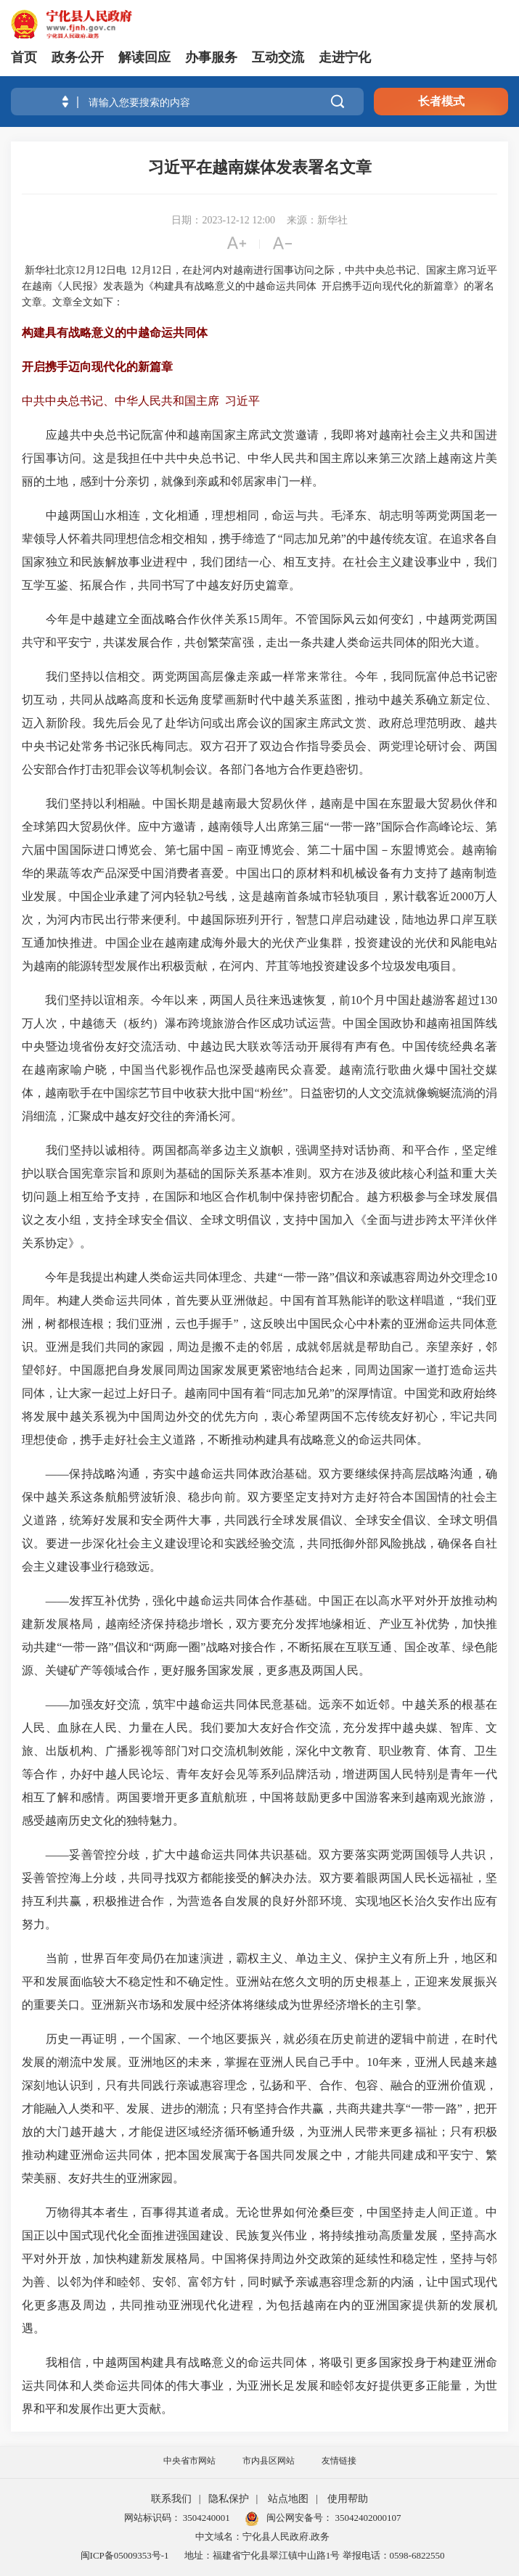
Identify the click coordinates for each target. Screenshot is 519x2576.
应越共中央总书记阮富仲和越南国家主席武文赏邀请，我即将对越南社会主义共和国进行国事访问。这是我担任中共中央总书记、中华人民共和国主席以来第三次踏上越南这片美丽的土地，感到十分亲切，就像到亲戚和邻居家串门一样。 (259, 458)
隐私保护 (228, 2498)
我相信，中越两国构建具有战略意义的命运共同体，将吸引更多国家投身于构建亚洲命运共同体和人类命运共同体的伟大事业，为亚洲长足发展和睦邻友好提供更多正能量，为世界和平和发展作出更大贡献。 (259, 2385)
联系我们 (171, 2498)
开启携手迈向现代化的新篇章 (97, 367)
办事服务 (211, 57)
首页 (24, 57)
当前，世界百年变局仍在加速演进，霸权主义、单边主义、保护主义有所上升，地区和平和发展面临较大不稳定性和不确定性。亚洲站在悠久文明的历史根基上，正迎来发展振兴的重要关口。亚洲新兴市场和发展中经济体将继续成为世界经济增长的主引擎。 (259, 1981)
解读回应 (144, 57)
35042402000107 (366, 2517)
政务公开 (78, 57)
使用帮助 (347, 2498)
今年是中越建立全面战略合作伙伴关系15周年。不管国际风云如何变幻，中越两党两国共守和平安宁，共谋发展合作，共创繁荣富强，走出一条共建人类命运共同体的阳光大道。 (259, 631)
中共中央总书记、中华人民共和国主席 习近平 (141, 401)
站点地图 (288, 2498)
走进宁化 (345, 57)
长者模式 (441, 101)
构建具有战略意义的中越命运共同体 (115, 332)
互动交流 (278, 57)
